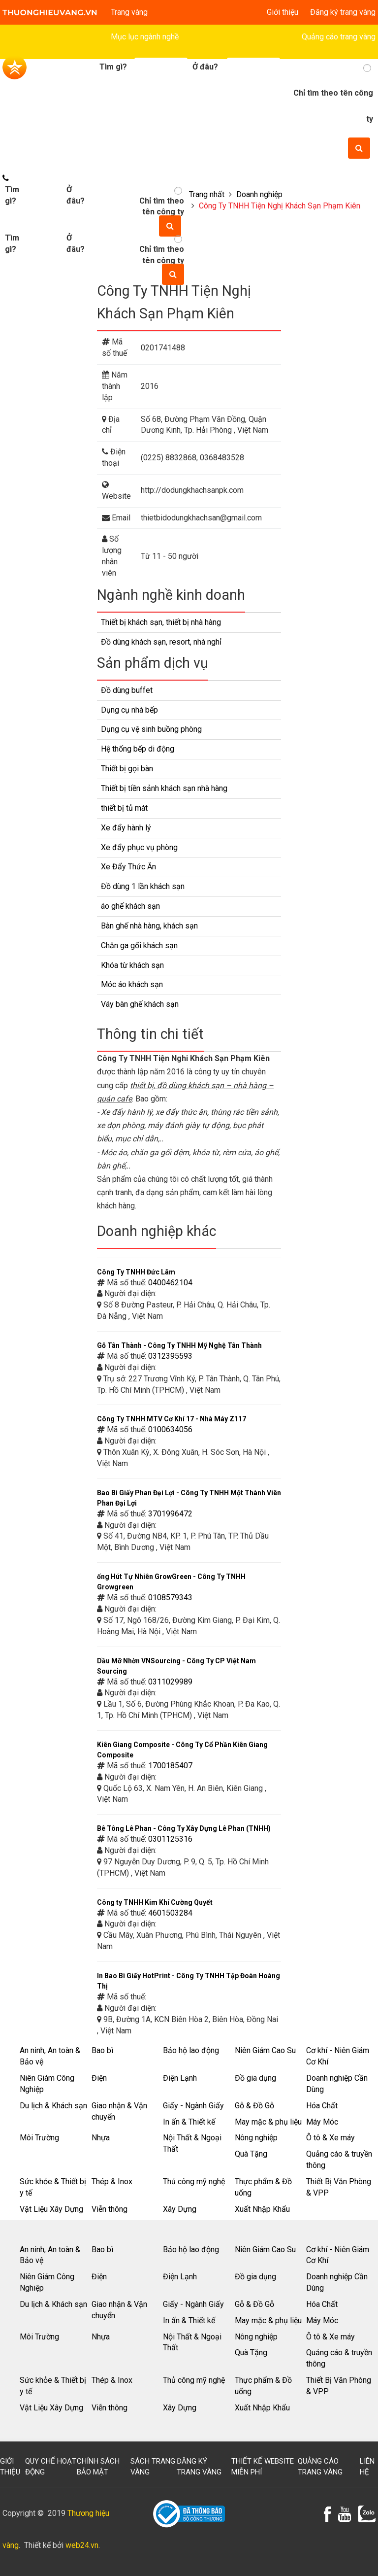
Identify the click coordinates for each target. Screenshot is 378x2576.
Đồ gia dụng (255, 2078)
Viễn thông (109, 2209)
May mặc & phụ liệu (268, 2122)
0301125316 (170, 1839)
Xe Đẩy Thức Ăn (128, 866)
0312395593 (170, 1356)
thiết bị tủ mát (124, 808)
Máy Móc (322, 2122)
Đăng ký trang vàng (343, 12)
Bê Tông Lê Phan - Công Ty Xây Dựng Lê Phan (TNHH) (184, 1828)
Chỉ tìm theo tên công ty (161, 254)
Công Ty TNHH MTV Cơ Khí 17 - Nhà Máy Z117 (171, 1419)
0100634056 (170, 1429)
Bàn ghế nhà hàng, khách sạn (149, 925)
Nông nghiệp (256, 2137)
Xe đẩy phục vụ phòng (139, 847)
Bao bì (102, 2050)
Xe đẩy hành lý (126, 827)
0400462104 (170, 1282)
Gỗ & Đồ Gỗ (254, 2105)
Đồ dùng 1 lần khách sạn (143, 886)
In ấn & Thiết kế (189, 2122)
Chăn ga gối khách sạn (139, 945)
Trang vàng (129, 12)
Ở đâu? (75, 243)
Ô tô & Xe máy (330, 2137)
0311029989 (170, 1681)
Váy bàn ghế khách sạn (140, 1004)
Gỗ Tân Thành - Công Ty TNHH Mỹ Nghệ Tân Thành (179, 1345)
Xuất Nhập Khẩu (262, 2209)
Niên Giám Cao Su (265, 2050)
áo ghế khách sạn (130, 906)
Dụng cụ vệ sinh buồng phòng (151, 729)
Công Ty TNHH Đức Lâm (136, 1272)
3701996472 (170, 1513)
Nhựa (101, 2137)
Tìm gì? (12, 243)
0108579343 (170, 1597)
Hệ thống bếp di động (137, 749)
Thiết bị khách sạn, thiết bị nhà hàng (161, 622)
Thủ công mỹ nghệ (194, 2181)
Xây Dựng (179, 2209)
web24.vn (81, 2545)
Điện (99, 2078)
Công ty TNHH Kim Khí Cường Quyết (155, 1902)
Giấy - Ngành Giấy (193, 2105)
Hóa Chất (322, 2105)
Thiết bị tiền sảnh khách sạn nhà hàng (164, 788)
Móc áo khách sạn (132, 984)
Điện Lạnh (180, 2078)
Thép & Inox (112, 2181)
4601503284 (170, 1913)
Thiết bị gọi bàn (127, 768)
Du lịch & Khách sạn (53, 2105)
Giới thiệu (282, 12)
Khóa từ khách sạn (132, 965)
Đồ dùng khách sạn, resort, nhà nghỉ (161, 642)
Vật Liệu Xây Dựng (51, 2209)
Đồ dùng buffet (127, 690)
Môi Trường (39, 2137)
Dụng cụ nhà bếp (129, 710)
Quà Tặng (251, 2154)
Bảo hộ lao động (191, 2050)
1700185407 (170, 1765)
